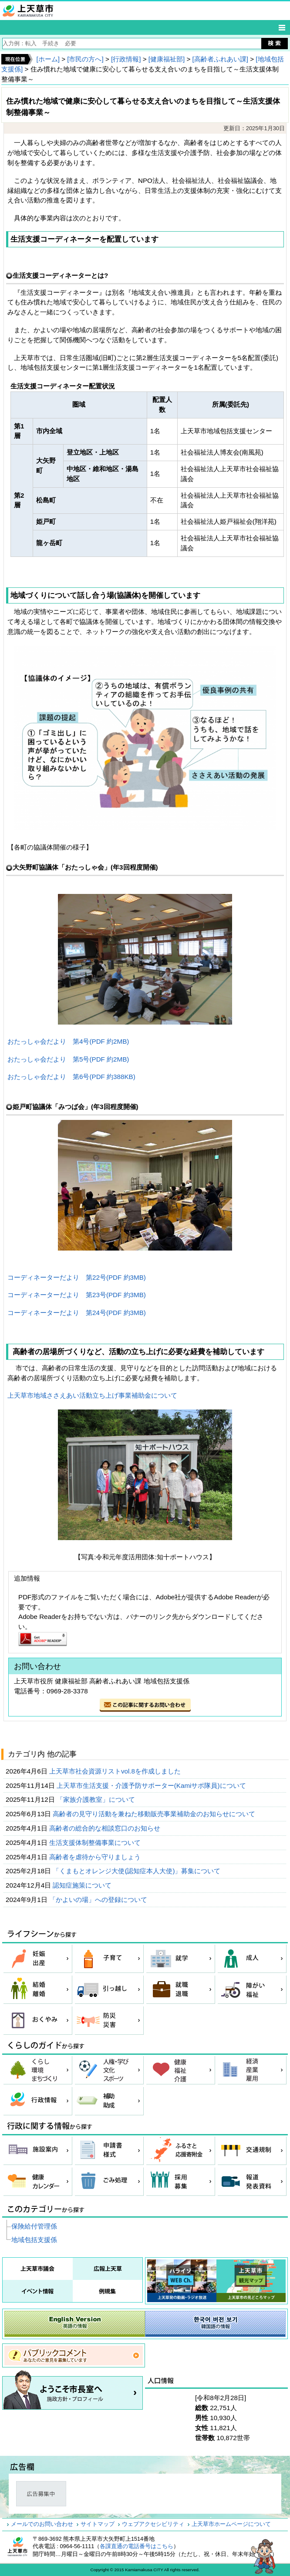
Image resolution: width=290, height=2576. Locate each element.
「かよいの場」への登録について (99, 1899)
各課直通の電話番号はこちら (136, 2546)
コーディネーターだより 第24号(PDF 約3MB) (76, 1312)
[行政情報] (126, 59)
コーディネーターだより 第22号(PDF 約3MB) (76, 1277)
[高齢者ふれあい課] (220, 59)
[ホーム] (47, 59)
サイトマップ (98, 2524)
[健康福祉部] (166, 59)
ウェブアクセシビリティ (153, 2524)
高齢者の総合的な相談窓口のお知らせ (105, 1828)
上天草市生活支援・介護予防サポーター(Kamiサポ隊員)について (152, 1785)
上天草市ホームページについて (231, 2524)
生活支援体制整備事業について (95, 1842)
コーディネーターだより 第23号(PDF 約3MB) (76, 1294)
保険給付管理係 (34, 2226)
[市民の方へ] (85, 59)
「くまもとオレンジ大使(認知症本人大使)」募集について (137, 1871)
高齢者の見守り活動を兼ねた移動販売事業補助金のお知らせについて (155, 1813)
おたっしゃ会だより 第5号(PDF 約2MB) (68, 1059)
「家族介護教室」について (97, 1799)
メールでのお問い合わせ (42, 2524)
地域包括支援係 (34, 2239)
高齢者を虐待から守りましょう (95, 1857)
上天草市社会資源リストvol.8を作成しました (115, 1771)
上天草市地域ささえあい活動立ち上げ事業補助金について (92, 1395)
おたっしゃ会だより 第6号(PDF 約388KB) (71, 1076)
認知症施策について (83, 1885)
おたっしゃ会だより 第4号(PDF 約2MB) (68, 1041)
